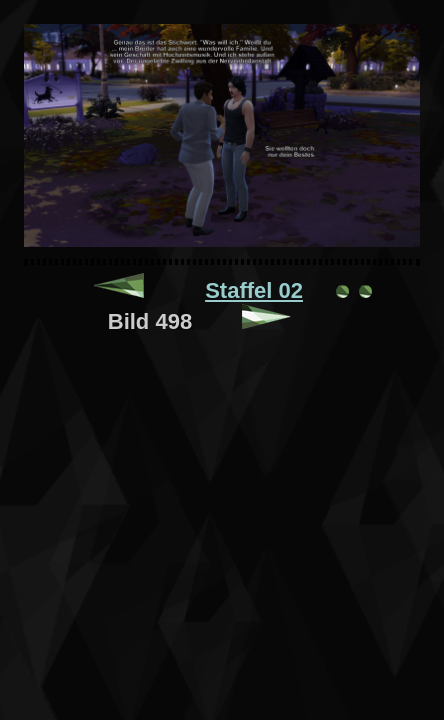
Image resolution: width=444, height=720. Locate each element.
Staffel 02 (254, 290)
